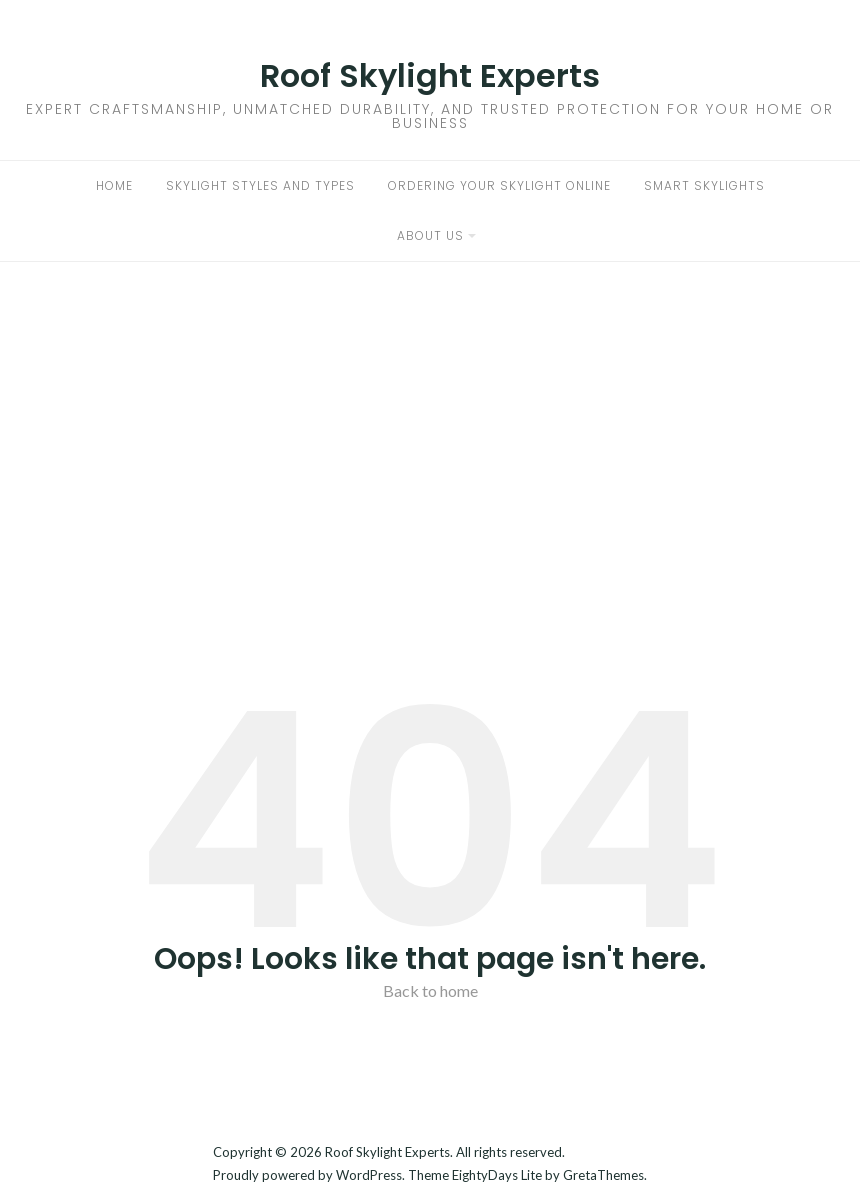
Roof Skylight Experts (430, 75)
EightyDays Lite (497, 1175)
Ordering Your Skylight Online (499, 185)
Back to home (430, 990)
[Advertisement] (430, 412)
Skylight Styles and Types (260, 185)
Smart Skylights (704, 185)
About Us (430, 235)
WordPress (369, 1175)
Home (114, 185)
